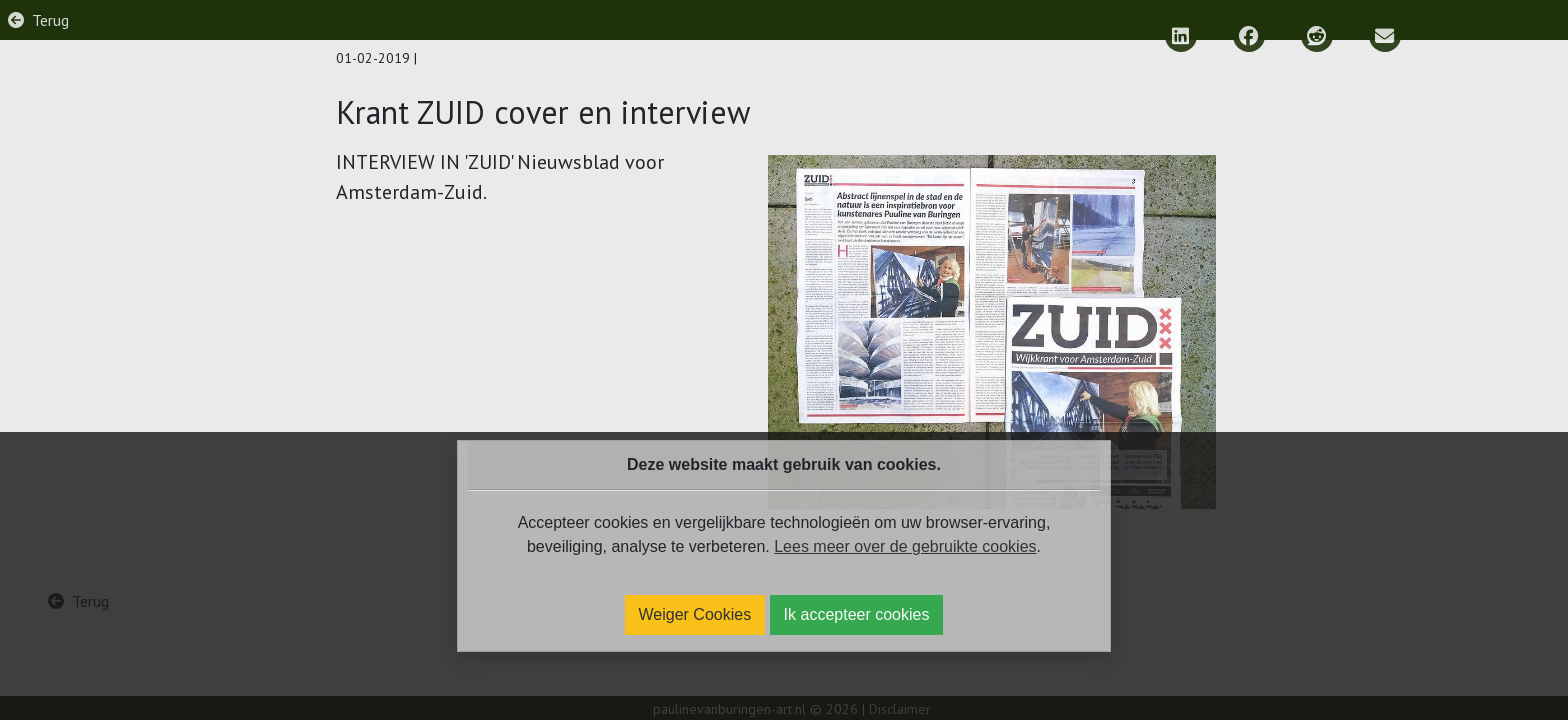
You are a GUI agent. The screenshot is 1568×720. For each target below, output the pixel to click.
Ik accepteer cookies (857, 614)
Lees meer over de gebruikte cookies (905, 546)
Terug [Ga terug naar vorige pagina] (50, 20)
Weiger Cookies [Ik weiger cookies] (695, 614)
